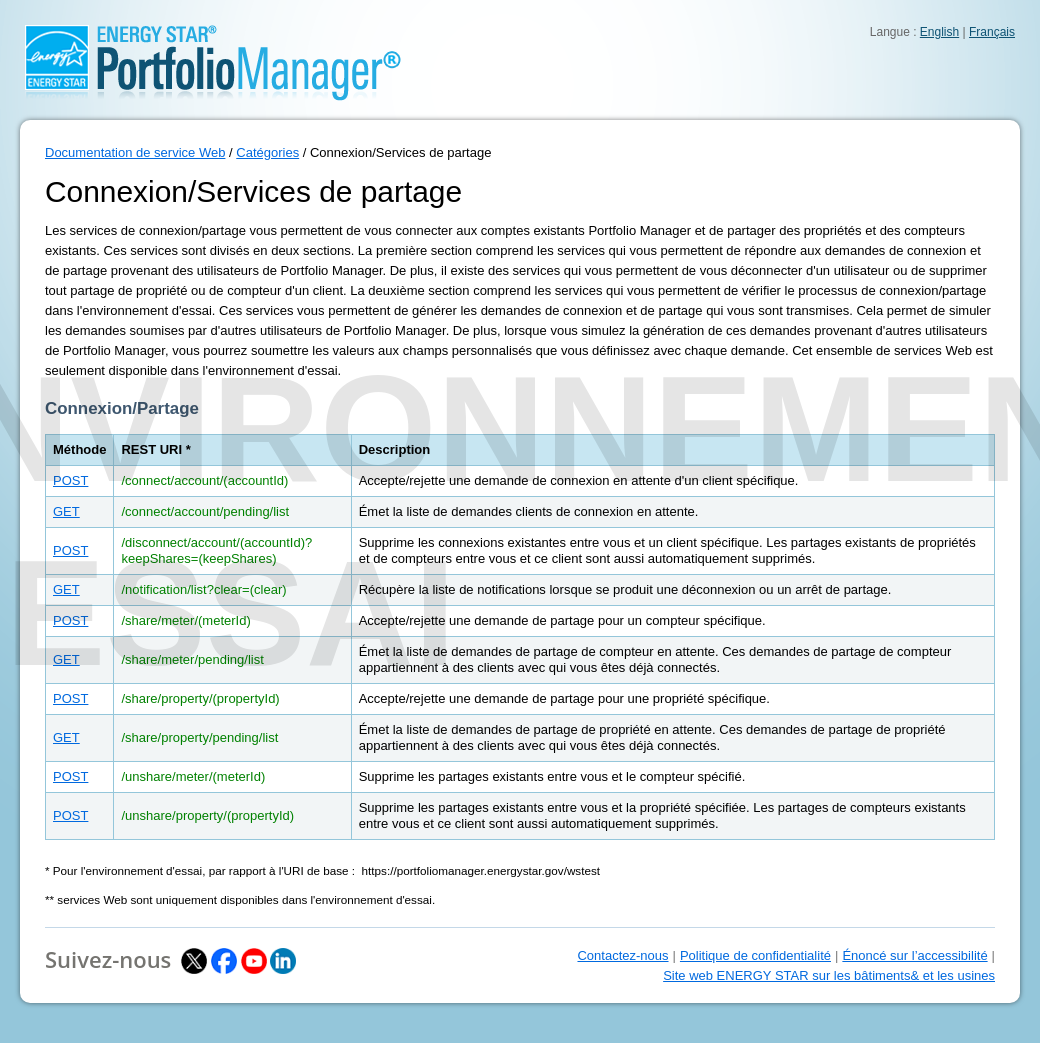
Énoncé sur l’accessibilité (914, 955)
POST (70, 480)
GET (66, 511)
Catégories (267, 152)
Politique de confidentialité (755, 955)
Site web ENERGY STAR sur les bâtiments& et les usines (829, 975)
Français (992, 32)
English (939, 32)
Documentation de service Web (135, 152)
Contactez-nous (622, 955)
